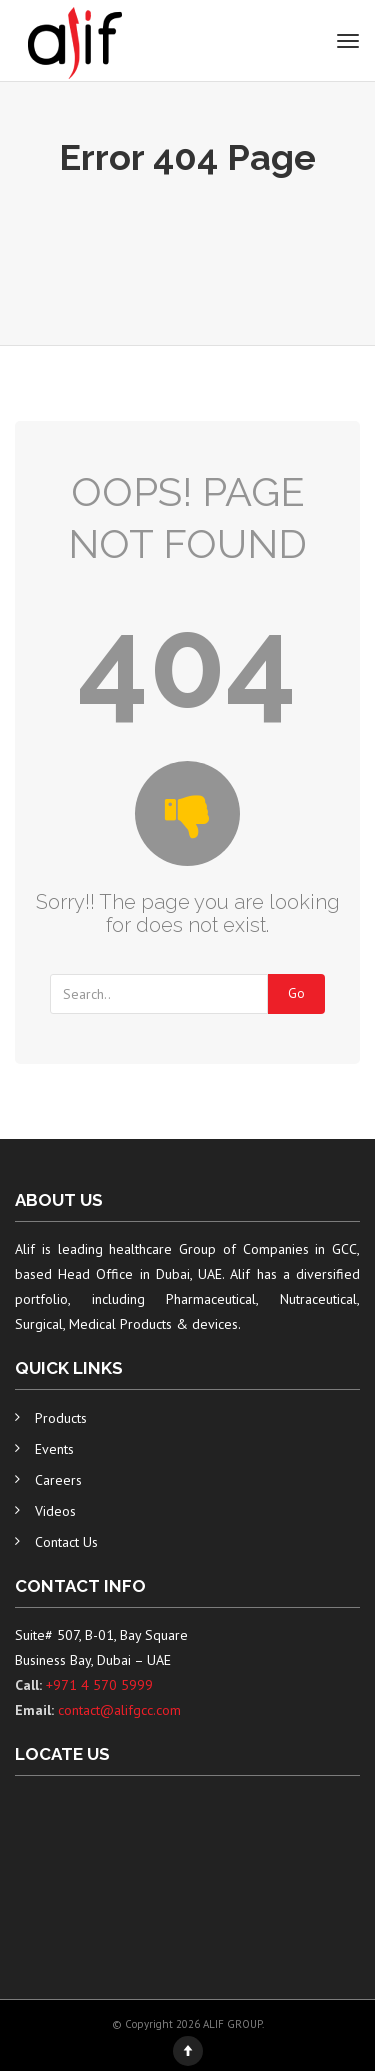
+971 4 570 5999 (99, 1685)
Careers (58, 1480)
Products (61, 1418)
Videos (55, 1511)
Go (296, 993)
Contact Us (66, 1542)
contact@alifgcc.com (119, 1710)
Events (54, 1449)
